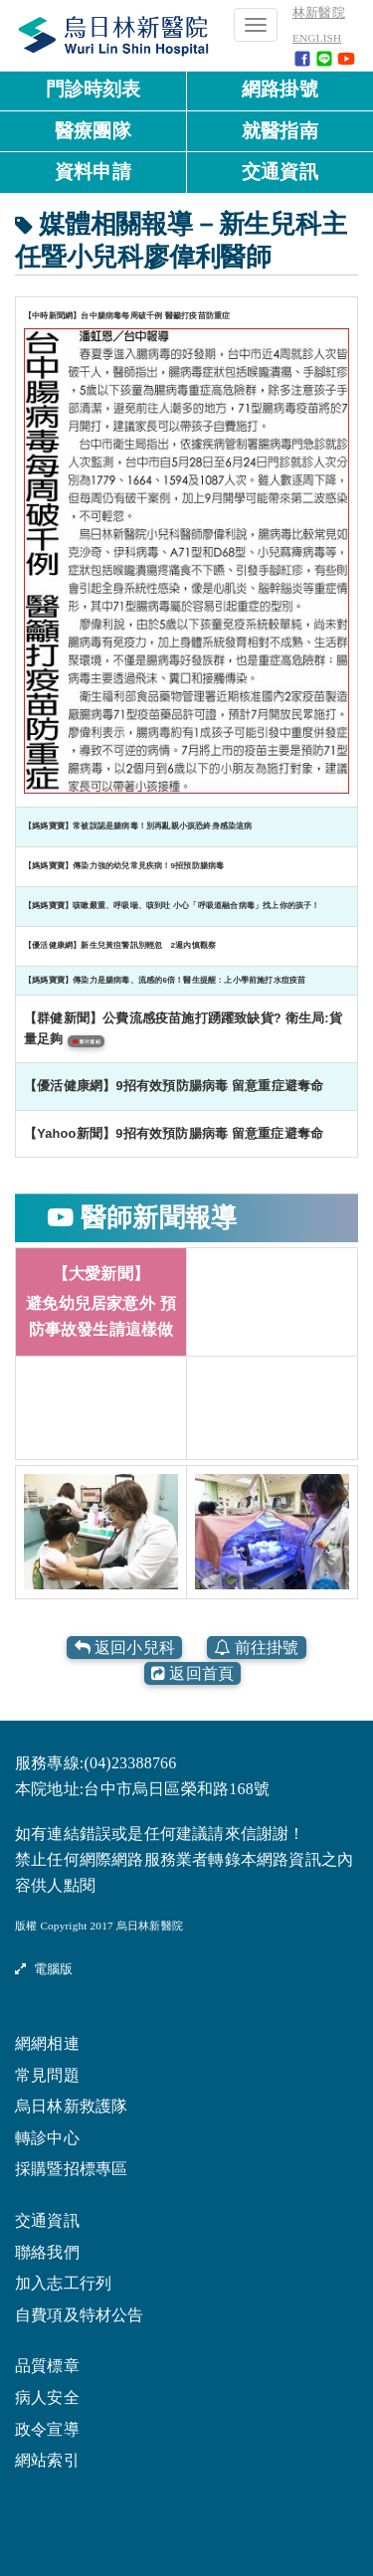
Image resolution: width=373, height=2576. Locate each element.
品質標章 (47, 2364)
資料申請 (93, 171)
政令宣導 (47, 2428)
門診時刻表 (93, 89)
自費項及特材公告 (79, 2313)
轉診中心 (47, 2136)
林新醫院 (318, 13)
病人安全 (47, 2396)
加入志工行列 (63, 2282)
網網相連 (47, 2042)
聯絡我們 (47, 2251)
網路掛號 (280, 89)
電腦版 (44, 1968)
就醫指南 (280, 130)
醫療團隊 (93, 130)
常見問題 (47, 2074)
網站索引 (47, 2459)
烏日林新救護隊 (71, 2105)
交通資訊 (280, 171)
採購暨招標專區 (71, 2167)
